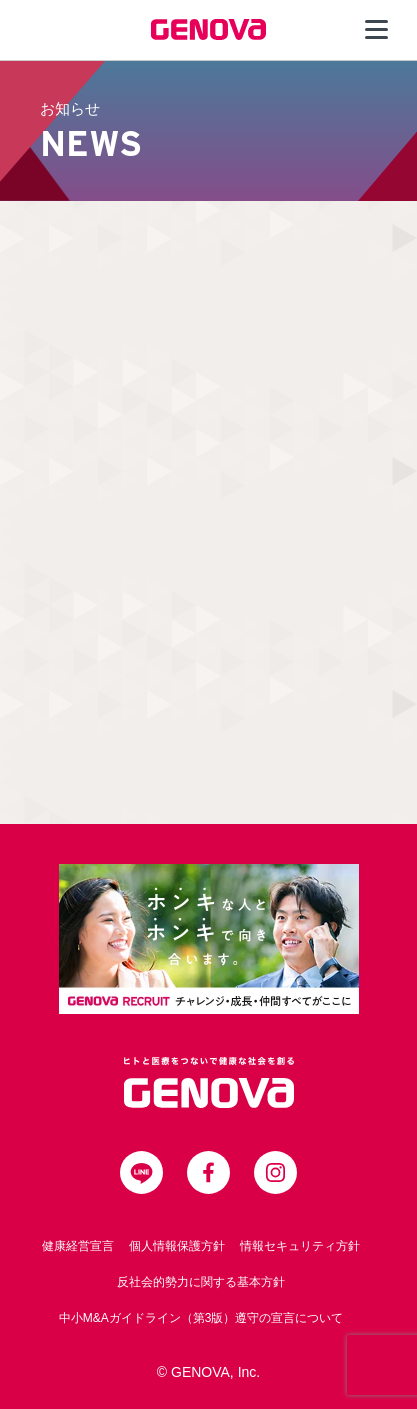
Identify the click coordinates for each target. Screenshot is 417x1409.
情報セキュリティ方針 (300, 1246)
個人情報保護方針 (177, 1246)
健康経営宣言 (78, 1246)
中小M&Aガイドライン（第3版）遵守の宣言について (201, 1318)
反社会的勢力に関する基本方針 (201, 1282)
